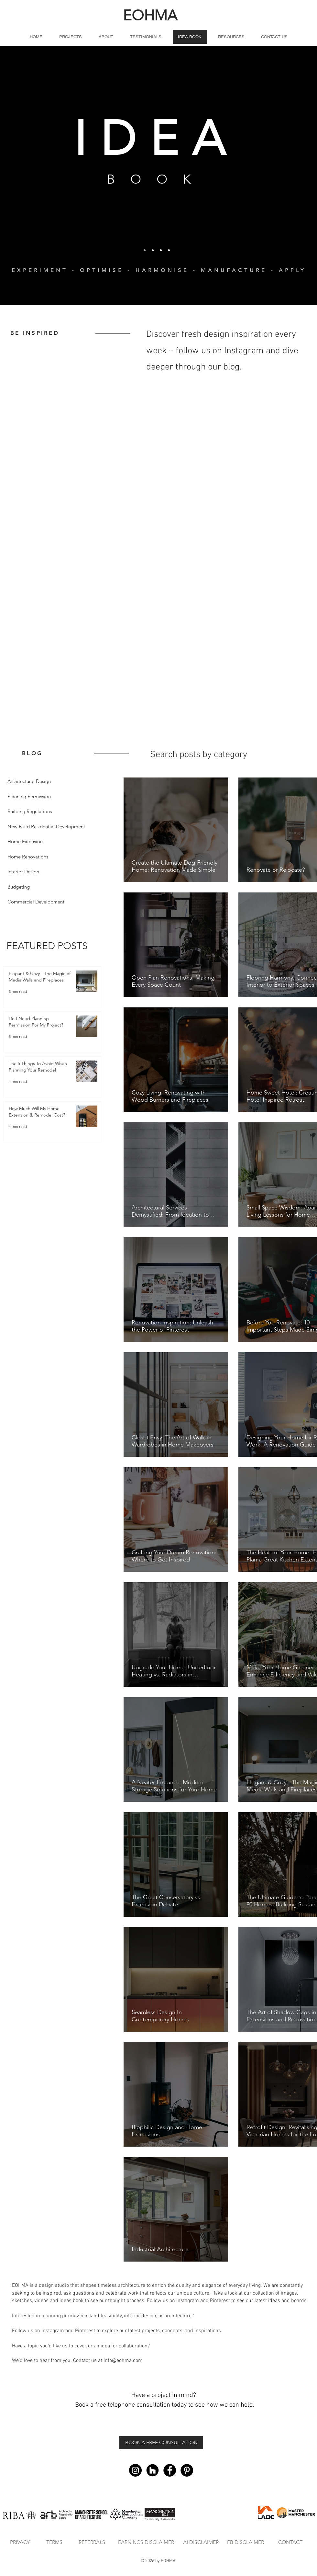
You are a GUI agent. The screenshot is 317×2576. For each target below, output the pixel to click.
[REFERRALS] (91, 2542)
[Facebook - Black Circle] (169, 2470)
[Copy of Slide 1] (161, 250)
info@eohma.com (123, 2360)
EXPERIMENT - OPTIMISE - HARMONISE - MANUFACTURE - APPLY (159, 270)
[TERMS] (54, 2542)
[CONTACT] (290, 2542)
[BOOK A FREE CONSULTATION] (161, 2442)
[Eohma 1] (145, 250)
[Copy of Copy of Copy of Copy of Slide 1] (169, 250)
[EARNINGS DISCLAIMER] (146, 2542)
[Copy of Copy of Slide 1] (153, 250)
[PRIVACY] (20, 2542)
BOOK (156, 179)
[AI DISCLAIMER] (201, 2542)
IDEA (156, 138)
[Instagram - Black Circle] (135, 2470)
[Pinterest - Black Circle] (186, 2470)
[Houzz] (152, 2470)
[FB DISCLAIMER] (245, 2542)
